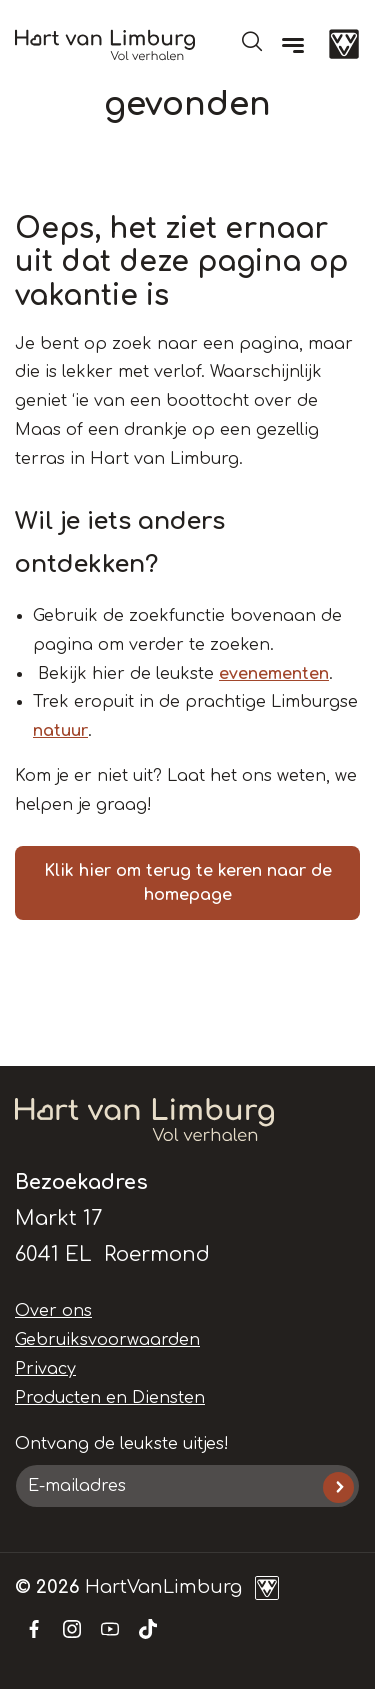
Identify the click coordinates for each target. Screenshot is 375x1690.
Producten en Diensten (110, 1398)
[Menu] (293, 45)
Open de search (252, 41)
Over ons (53, 1311)
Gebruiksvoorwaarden (107, 1340)
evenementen (274, 674)
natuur (60, 731)
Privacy (45, 1369)
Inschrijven (338, 1487)
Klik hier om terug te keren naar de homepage (188, 883)
